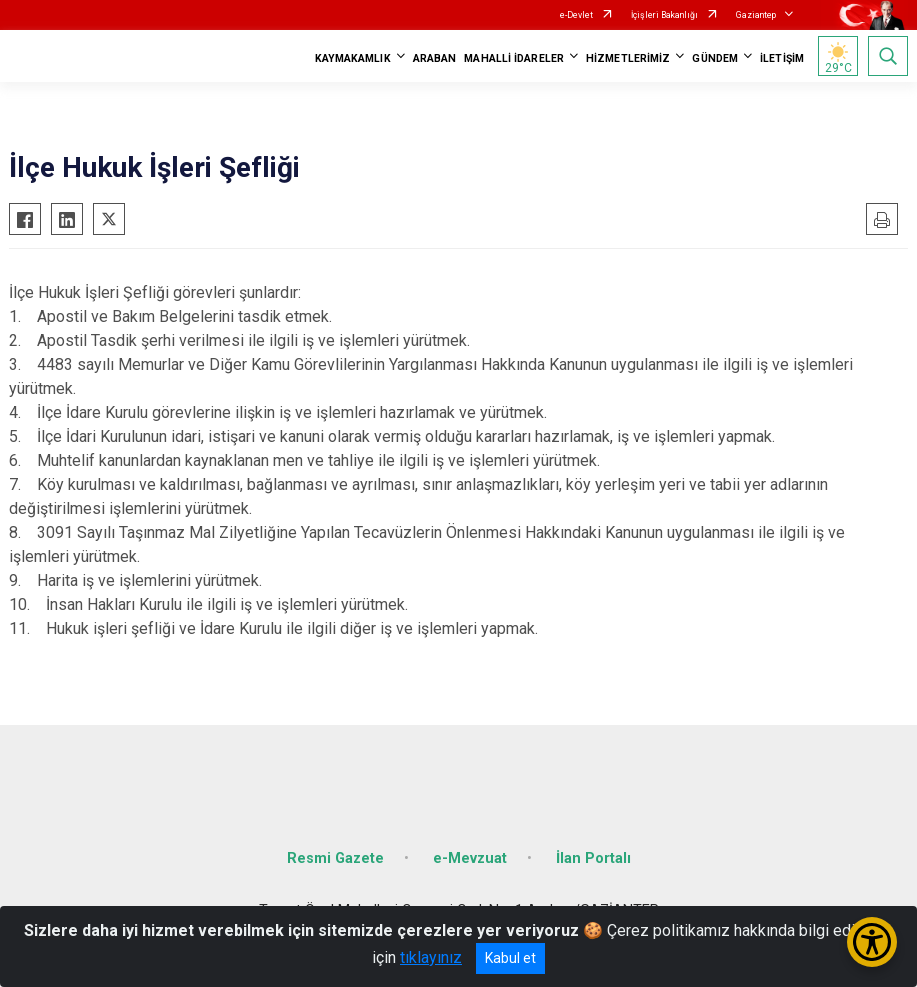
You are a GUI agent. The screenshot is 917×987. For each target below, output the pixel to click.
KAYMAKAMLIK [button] (353, 58)
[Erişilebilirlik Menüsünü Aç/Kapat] (872, 942)
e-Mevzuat (470, 858)
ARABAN (435, 58)
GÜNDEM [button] (715, 58)
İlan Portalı (593, 858)
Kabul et (510, 958)
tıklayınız (431, 957)
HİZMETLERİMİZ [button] (628, 58)
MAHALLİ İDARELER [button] (514, 58)
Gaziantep (756, 15)
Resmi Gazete (335, 858)
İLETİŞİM (782, 58)
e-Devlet (576, 15)
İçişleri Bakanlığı (664, 15)
